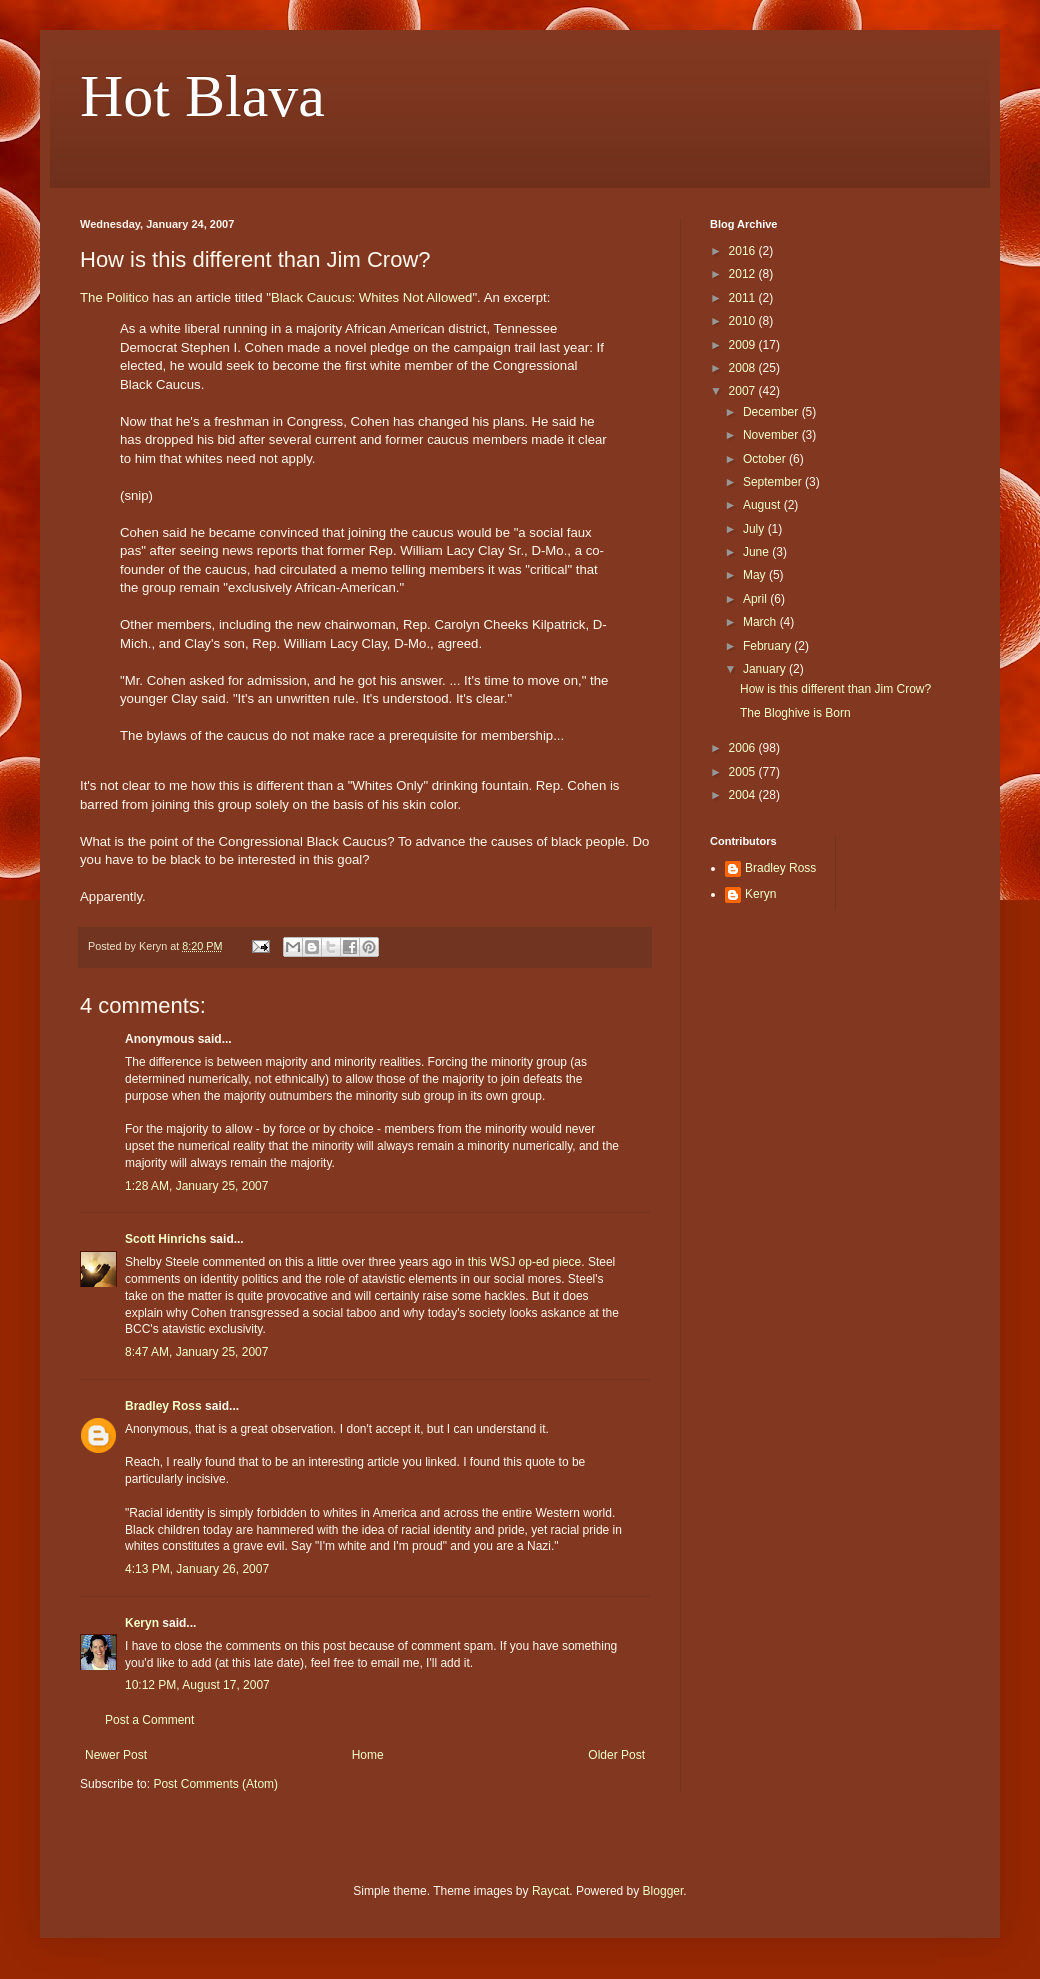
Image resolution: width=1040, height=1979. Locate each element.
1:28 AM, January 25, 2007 (196, 1186)
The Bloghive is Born (795, 713)
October (766, 459)
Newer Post (116, 1755)
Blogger (663, 1891)
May (756, 575)
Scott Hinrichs (165, 1239)
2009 (744, 345)
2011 (744, 298)
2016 (744, 251)
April (756, 599)
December (772, 412)
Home (368, 1755)
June (757, 552)
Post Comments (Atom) (215, 1784)
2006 (744, 748)
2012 (744, 274)
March (761, 622)
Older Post (616, 1755)
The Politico (114, 297)
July (755, 529)
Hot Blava (202, 96)
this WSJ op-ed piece (524, 1262)
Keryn (142, 1623)
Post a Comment (149, 1720)
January (766, 669)
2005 (744, 772)
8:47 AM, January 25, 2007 (196, 1352)
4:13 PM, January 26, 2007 (197, 1569)
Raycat (550, 1891)
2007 (744, 391)
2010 (744, 321)
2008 (744, 368)
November (772, 435)
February (768, 646)
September (774, 482)
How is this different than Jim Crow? (835, 689)
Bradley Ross (163, 1406)
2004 (744, 795)
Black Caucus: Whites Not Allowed (372, 297)
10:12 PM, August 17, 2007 (197, 1685)
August (763, 505)
